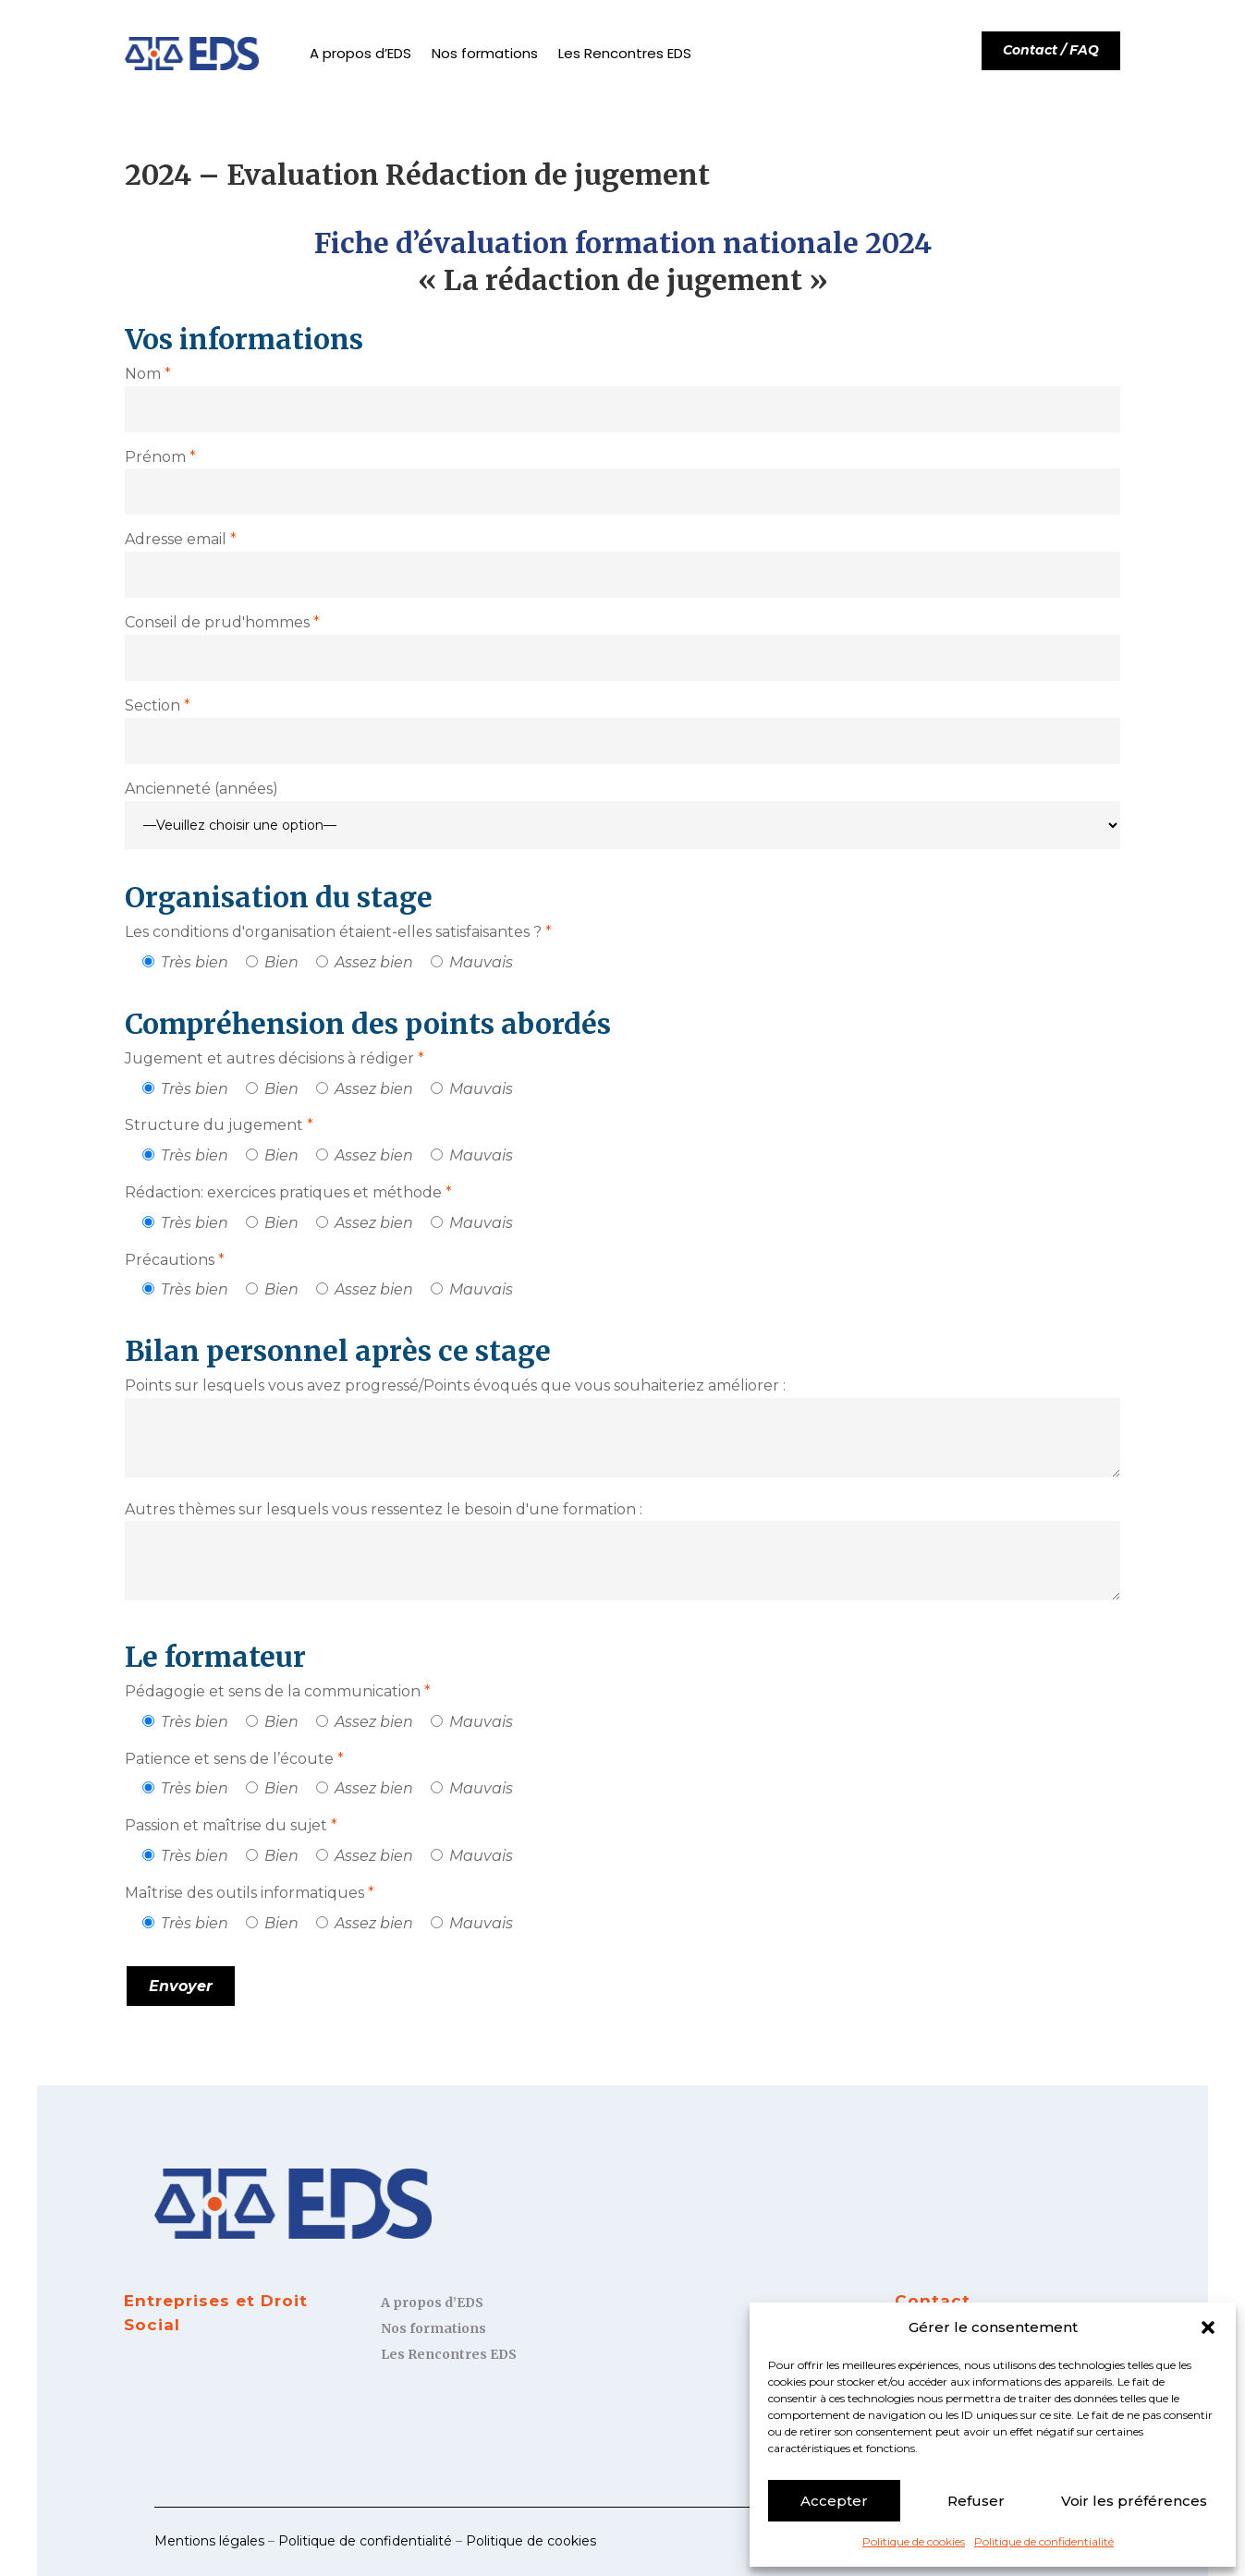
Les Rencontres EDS (624, 53)
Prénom (160, 457)
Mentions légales (209, 2541)
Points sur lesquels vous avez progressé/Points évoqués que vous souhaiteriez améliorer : (455, 1385)
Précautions (175, 1260)
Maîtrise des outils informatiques (249, 1893)
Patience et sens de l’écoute (234, 1759)
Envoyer (181, 1986)
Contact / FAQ (1051, 50)
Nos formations (485, 53)
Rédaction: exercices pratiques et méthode (288, 1192)
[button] (1208, 2327)
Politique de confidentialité (1044, 2541)
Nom (148, 374)
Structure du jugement (219, 1125)
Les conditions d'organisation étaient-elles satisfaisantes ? (338, 932)
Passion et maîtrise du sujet (231, 1825)
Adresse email (181, 539)
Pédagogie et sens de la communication (278, 1691)
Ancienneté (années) (201, 788)
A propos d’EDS (360, 53)
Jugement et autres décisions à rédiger (274, 1058)
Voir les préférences (1134, 2500)
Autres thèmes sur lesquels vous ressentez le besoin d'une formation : (383, 1509)
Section (157, 705)
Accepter (834, 2500)
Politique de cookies (913, 2541)
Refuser (976, 2500)
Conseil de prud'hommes (222, 622)
